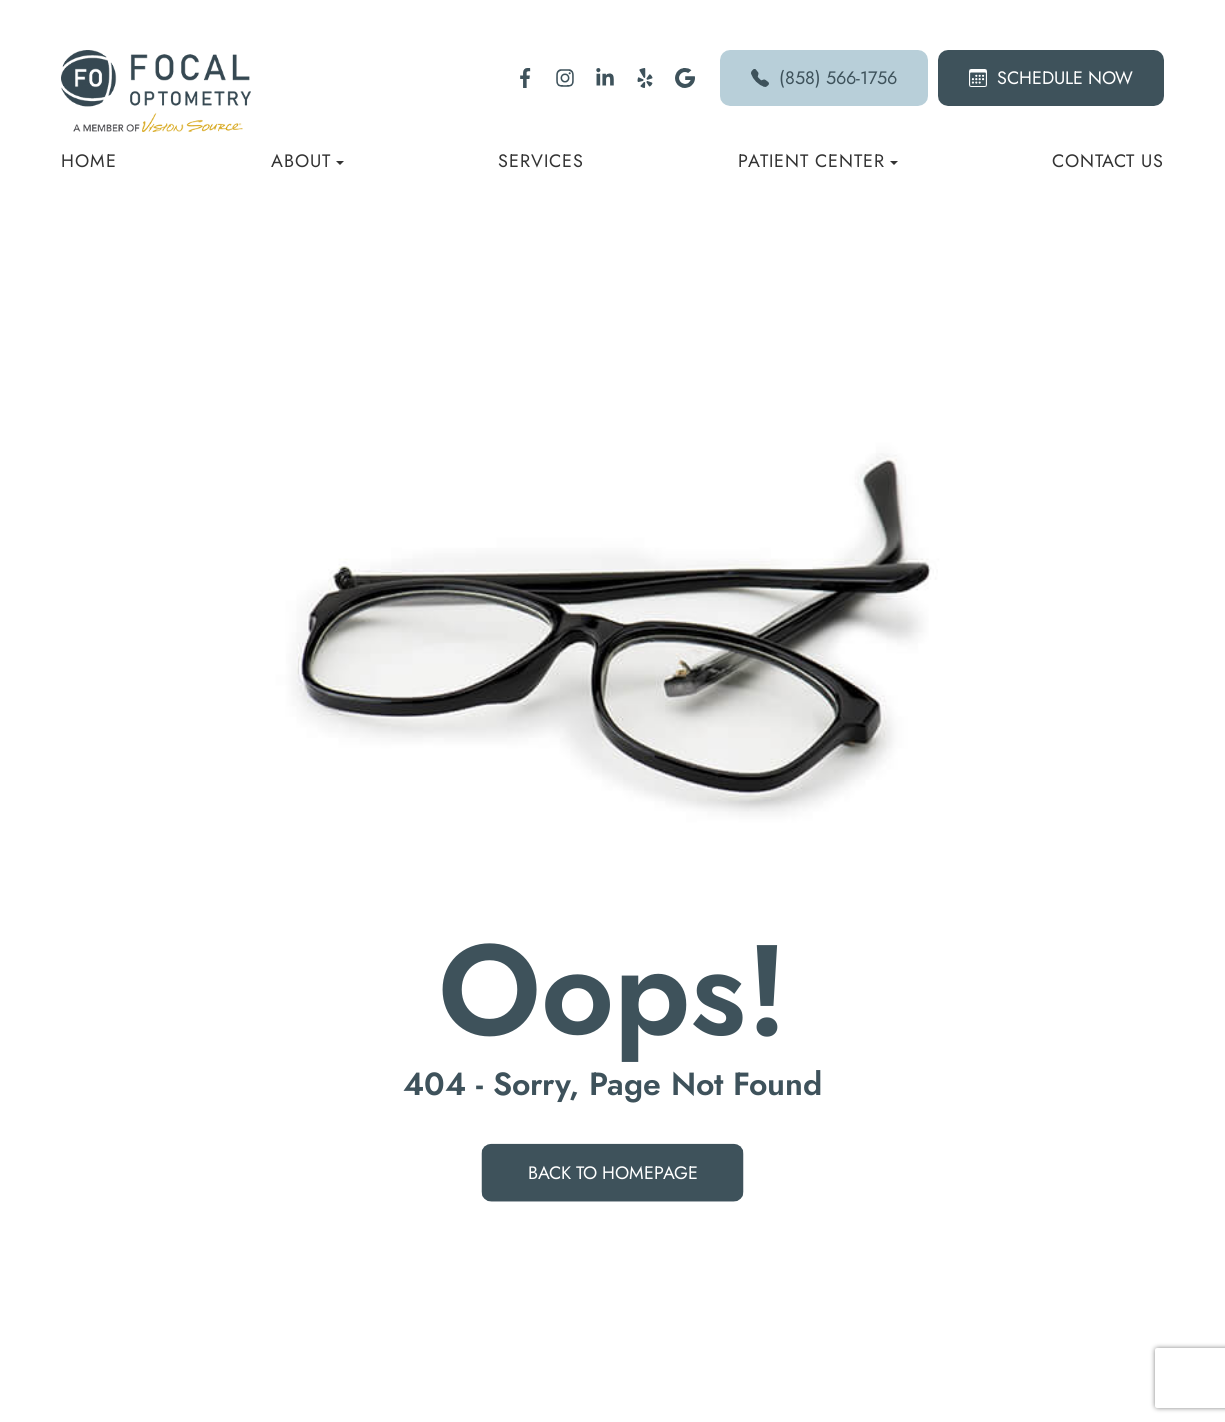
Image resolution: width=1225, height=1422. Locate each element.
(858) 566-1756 (824, 78)
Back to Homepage (613, 1173)
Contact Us (1108, 161)
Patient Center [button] (818, 161)
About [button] (307, 161)
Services (541, 161)
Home (89, 161)
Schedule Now (1051, 78)
